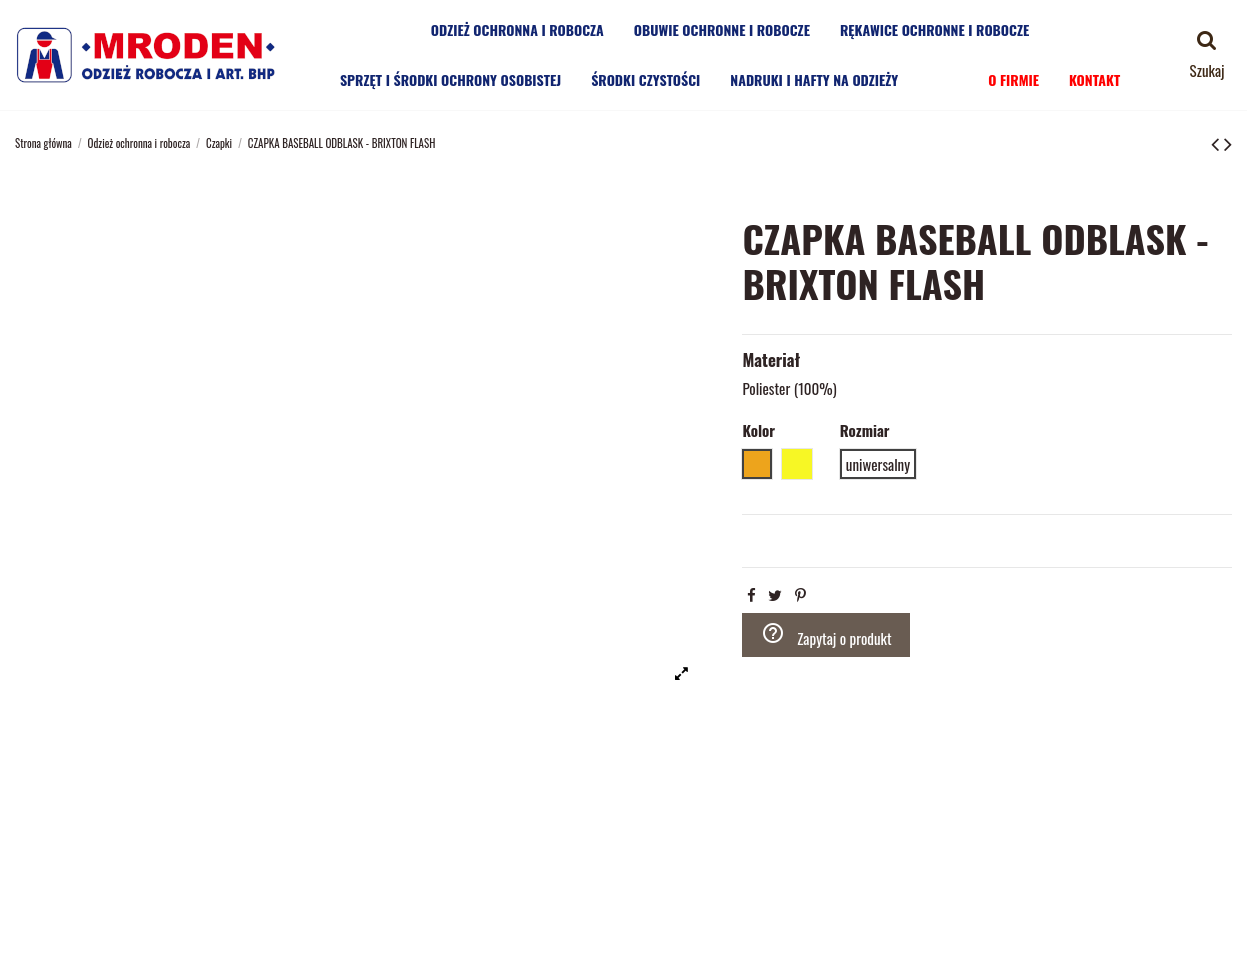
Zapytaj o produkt (826, 635)
